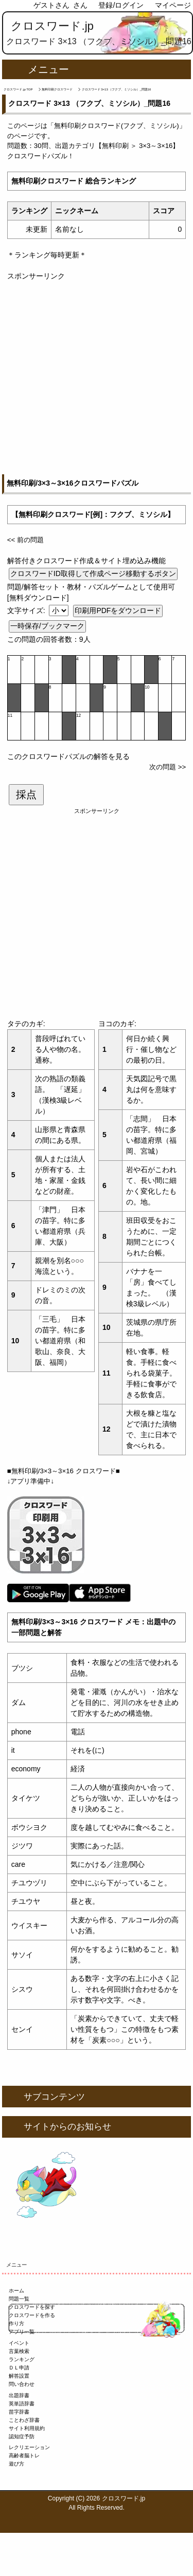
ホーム (16, 2290)
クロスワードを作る (32, 2315)
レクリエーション (29, 2447)
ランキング (21, 2359)
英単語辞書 (21, 2403)
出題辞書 (19, 2395)
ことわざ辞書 (24, 2420)
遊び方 (16, 2464)
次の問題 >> (167, 767)
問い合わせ (21, 2384)
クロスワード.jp (52, 26)
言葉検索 (19, 2351)
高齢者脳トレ (24, 2455)
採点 (26, 794)
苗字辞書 (19, 2412)
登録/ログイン (121, 5)
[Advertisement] (96, 378)
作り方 (16, 2323)
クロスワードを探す (32, 2307)
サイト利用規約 (27, 2428)
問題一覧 (19, 2299)
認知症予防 (21, 2436)
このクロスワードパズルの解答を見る (68, 756)
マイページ (173, 5)
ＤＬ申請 (19, 2367)
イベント (19, 2343)
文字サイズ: (27, 610)
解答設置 (19, 2376)
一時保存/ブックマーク (47, 626)
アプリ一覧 (21, 2331)
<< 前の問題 (25, 540)
